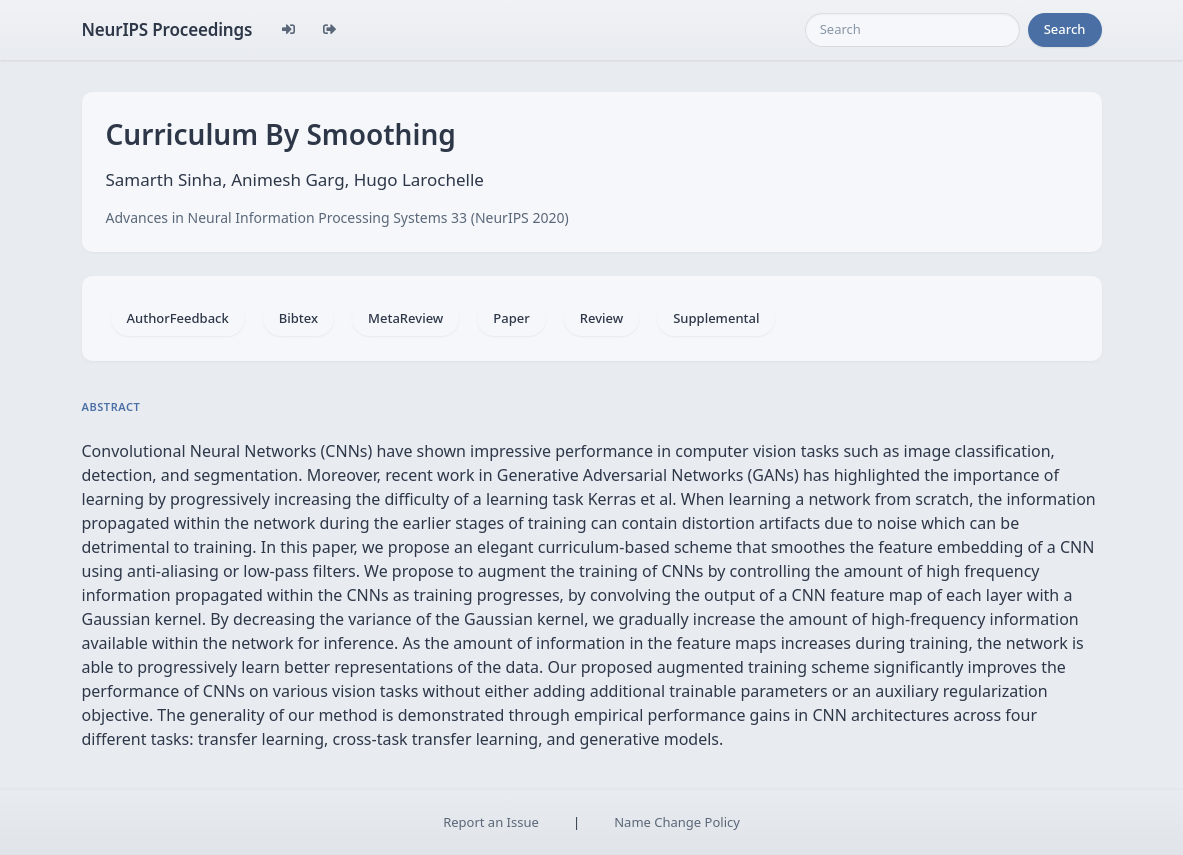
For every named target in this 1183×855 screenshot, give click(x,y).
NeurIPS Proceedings (167, 29)
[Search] (912, 30)
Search (1065, 29)
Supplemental (716, 318)
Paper (511, 318)
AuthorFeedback (178, 318)
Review (601, 318)
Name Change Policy (677, 822)
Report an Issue (491, 822)
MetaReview (405, 318)
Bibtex (298, 318)
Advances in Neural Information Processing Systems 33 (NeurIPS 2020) (337, 217)
